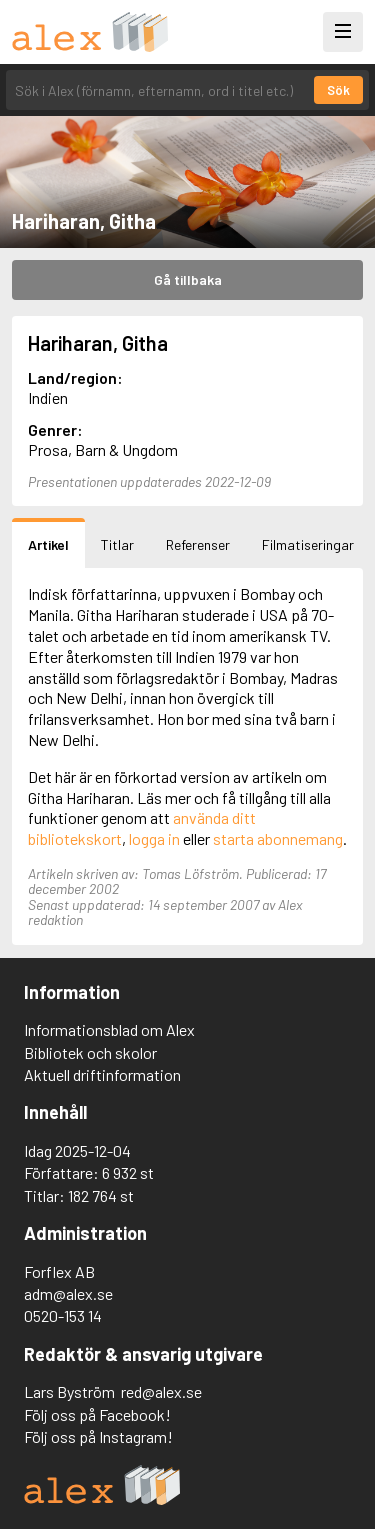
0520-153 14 (63, 1315)
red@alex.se (161, 1391)
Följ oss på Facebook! (97, 1414)
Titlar (117, 544)
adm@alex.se (68, 1293)
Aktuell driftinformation (102, 1074)
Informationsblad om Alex (109, 1029)
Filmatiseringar (308, 544)
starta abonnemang (278, 838)
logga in (154, 838)
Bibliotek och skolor (90, 1052)
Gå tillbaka (188, 279)
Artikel (48, 544)
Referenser (198, 544)
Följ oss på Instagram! (98, 1436)
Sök (338, 90)
